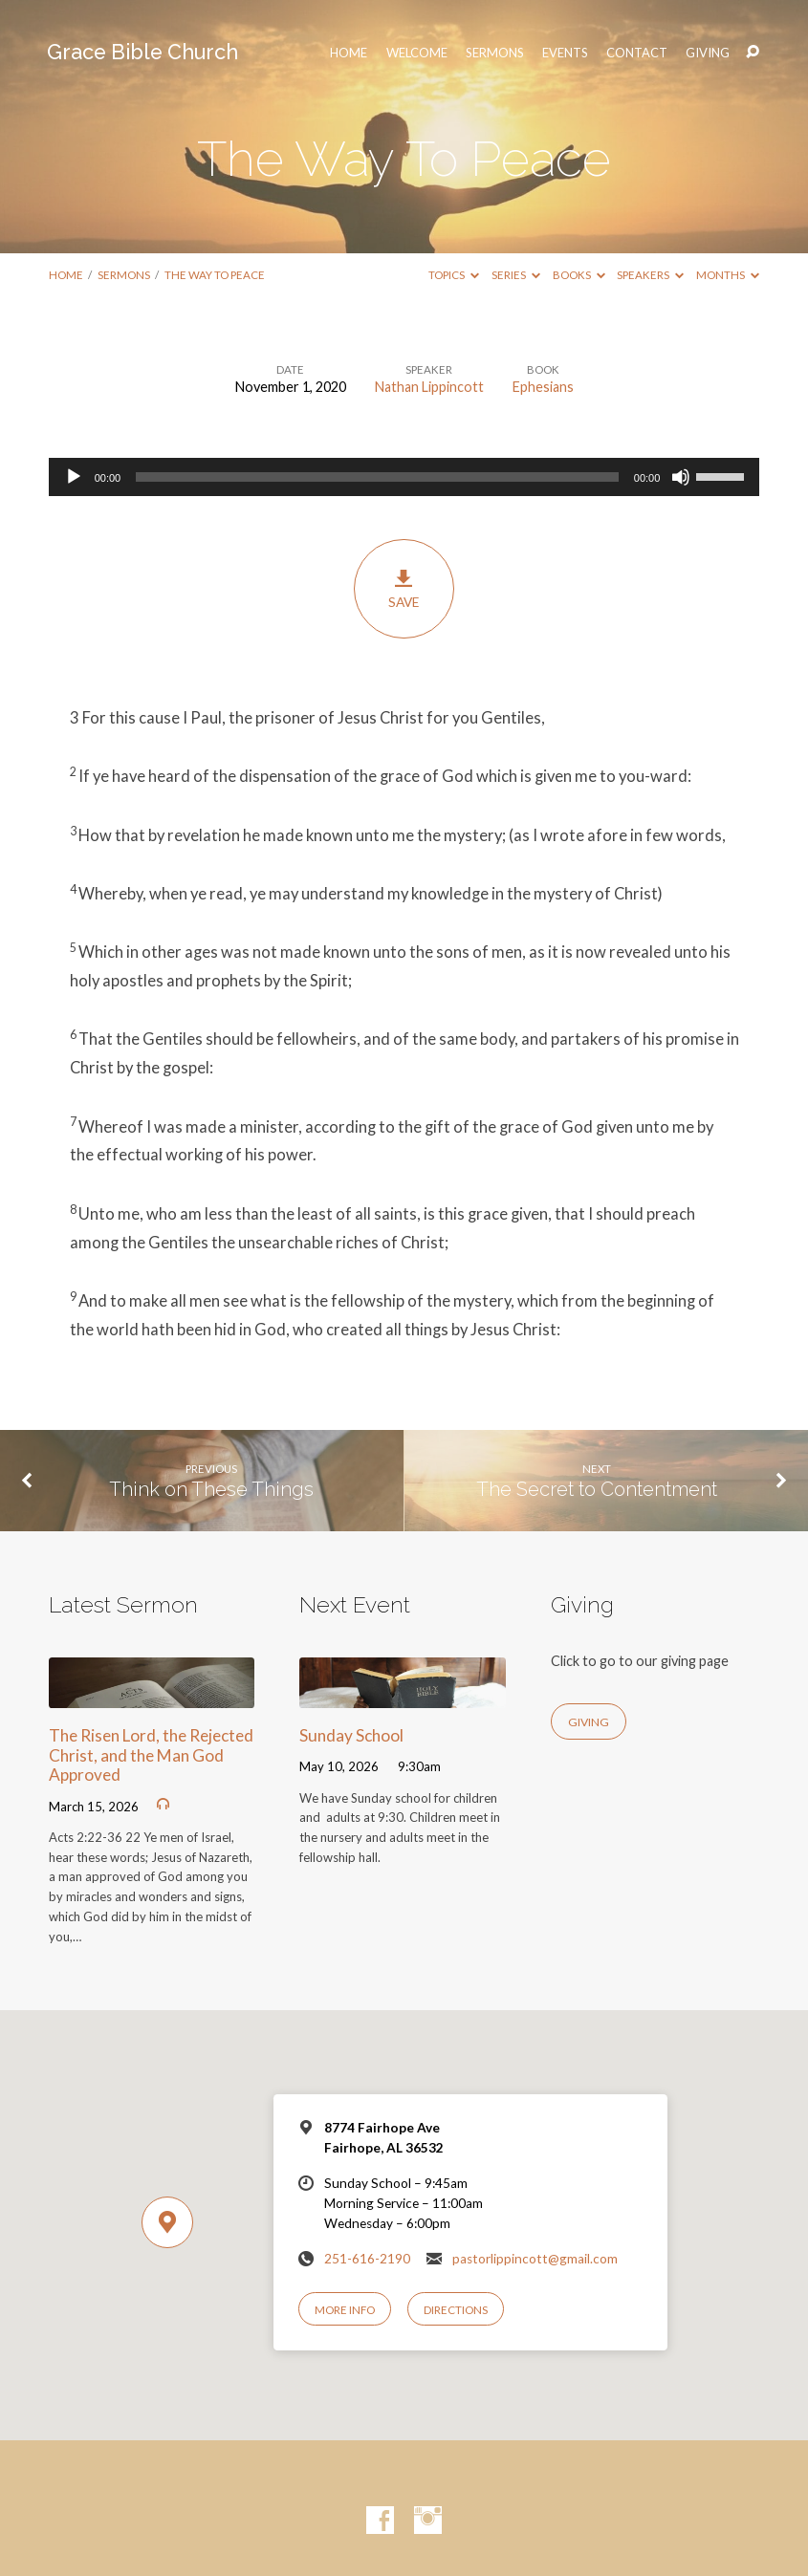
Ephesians (543, 387)
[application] (404, 477)
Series (515, 275)
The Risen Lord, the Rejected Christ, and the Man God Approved (151, 1755)
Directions (456, 2310)
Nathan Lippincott (429, 387)
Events (565, 53)
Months (727, 275)
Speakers (650, 275)
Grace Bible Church (142, 52)
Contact (636, 53)
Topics (453, 275)
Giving (708, 53)
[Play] (73, 477)
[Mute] (680, 477)
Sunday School (351, 1735)
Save (404, 589)
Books (579, 275)
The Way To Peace (214, 275)
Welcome (417, 53)
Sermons (495, 53)
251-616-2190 (367, 2258)
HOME (348, 53)
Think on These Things (211, 1489)
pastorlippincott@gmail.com (535, 2258)
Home (66, 275)
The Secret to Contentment (596, 1489)
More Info (345, 2310)
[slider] (377, 477)
